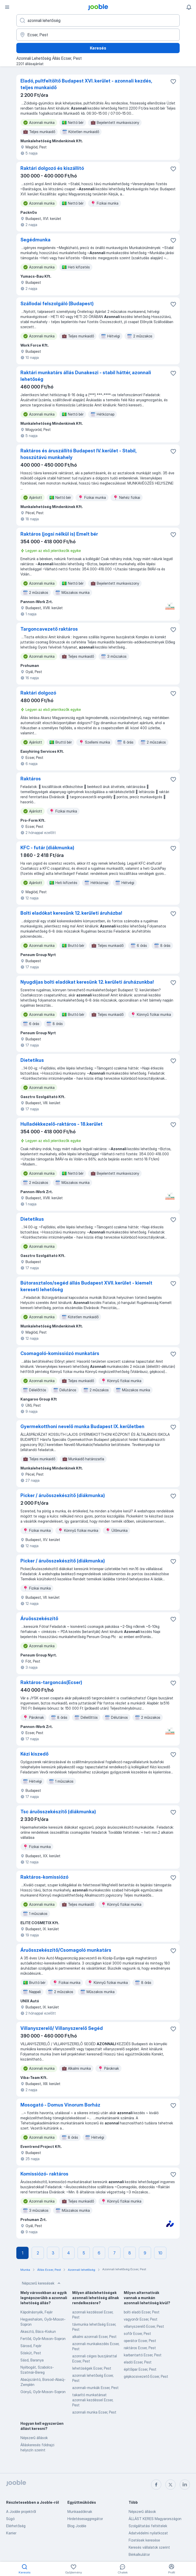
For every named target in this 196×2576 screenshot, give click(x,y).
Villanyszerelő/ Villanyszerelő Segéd (61, 2028)
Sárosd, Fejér (30, 2346)
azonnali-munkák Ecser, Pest (95, 2387)
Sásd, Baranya (32, 2360)
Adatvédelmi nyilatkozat (148, 2533)
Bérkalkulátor (139, 2554)
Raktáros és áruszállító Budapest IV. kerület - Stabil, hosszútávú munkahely (78, 454)
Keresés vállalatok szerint (149, 2547)
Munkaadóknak (79, 2511)
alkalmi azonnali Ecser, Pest (94, 2336)
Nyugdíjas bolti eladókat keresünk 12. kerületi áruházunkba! (87, 982)
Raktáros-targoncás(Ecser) (51, 1682)
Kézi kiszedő (34, 1754)
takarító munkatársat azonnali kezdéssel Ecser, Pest (92, 2400)
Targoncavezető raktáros (49, 629)
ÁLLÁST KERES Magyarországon (155, 2518)
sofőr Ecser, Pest (137, 2333)
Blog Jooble (76, 2526)
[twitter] (170, 2484)
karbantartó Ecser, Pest (143, 2355)
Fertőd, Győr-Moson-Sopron (43, 2338)
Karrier (11, 2533)
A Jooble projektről (21, 2511)
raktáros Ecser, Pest (140, 2348)
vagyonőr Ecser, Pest (140, 2319)
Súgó (10, 2518)
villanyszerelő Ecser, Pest (144, 2326)
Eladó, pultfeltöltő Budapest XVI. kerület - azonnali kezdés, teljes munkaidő (86, 84)
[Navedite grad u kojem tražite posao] (98, 35)
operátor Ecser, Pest (140, 2340)
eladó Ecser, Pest (138, 2362)
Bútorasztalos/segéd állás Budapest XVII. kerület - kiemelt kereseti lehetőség (86, 1286)
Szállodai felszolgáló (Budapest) (57, 303)
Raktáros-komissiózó (44, 1877)
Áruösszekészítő (39, 1618)
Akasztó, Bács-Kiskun (38, 2331)
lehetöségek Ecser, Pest (91, 2368)
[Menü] (7, 7)
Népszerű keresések (42, 2283)
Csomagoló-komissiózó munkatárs (59, 1353)
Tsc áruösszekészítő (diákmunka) (58, 1811)
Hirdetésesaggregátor (85, 2518)
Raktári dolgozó (38, 693)
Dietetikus (32, 1060)
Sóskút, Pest (30, 2353)
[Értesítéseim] (189, 7)
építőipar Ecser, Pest (140, 2369)
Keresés (98, 48)
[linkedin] (185, 2484)
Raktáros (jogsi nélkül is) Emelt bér (59, 534)
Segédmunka (35, 239)
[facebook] (156, 2484)
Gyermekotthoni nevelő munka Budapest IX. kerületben (82, 1426)
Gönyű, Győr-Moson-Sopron (43, 2392)
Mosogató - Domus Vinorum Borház (60, 2105)
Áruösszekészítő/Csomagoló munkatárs (65, 1950)
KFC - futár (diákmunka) (47, 847)
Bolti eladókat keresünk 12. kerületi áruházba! (71, 913)
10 (160, 2252)
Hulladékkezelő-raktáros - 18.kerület (61, 1124)
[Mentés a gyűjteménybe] (173, 81)
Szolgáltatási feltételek (148, 2526)
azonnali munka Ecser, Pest (94, 2412)
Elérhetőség (16, 2526)
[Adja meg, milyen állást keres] (98, 20)
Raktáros (30, 778)
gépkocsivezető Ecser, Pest (146, 2376)
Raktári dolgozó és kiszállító (52, 168)
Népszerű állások (34, 2438)
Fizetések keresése (144, 2540)
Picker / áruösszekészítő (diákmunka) (62, 1495)
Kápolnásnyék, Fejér (36, 2312)
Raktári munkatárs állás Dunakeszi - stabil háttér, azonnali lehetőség (85, 376)
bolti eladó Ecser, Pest (142, 2312)
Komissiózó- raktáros (44, 2174)
